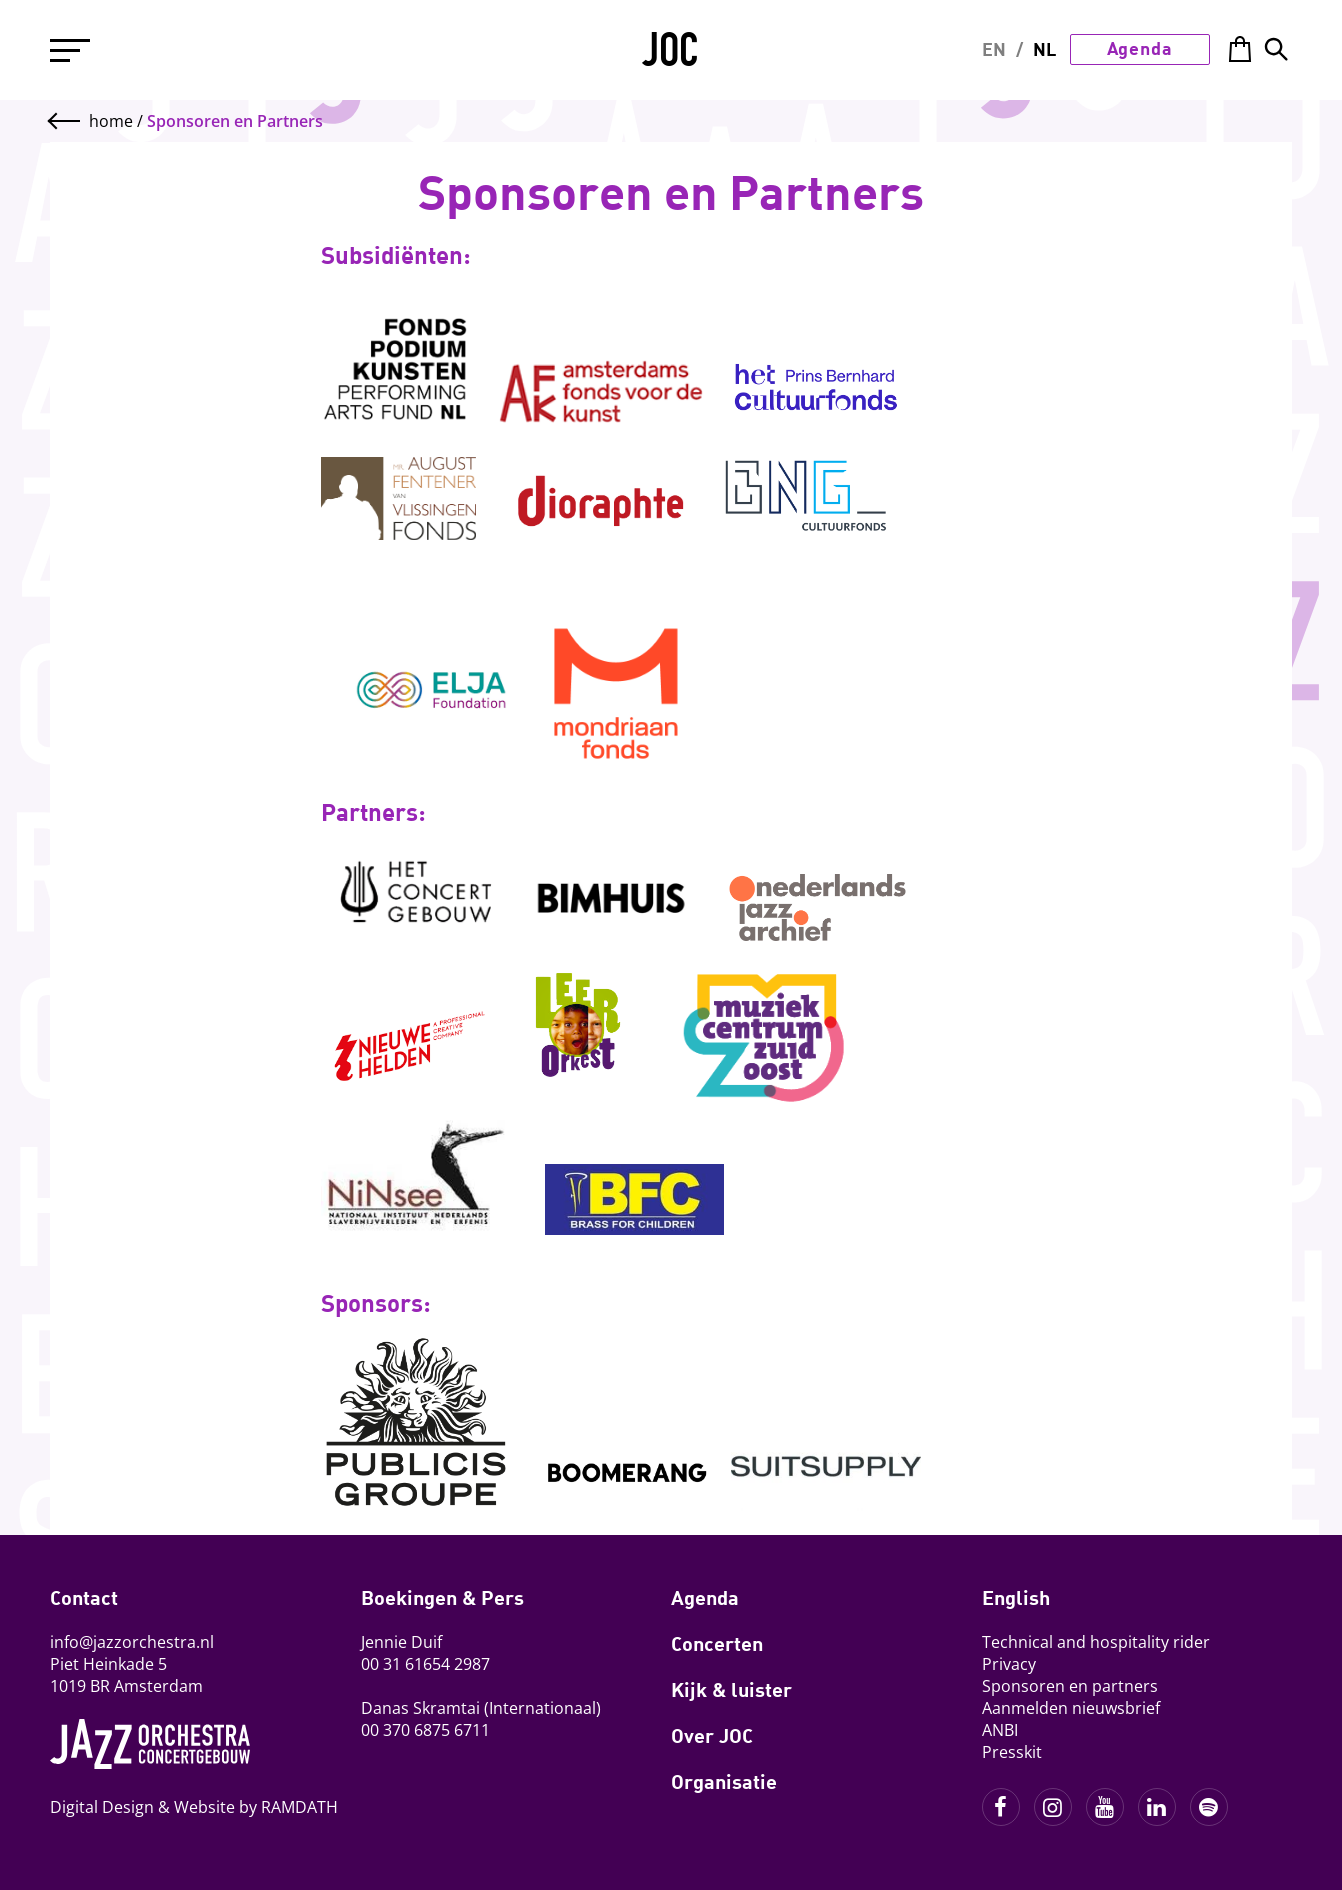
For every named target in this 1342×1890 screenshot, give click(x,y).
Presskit (1012, 1752)
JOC (671, 56)
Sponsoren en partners (1070, 1686)
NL (1044, 49)
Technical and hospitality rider (1096, 1642)
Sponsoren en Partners (235, 121)
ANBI (1000, 1730)
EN (994, 49)
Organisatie (724, 1781)
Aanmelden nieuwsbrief (1071, 1708)
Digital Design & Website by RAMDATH (194, 1807)
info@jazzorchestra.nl (132, 1642)
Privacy (1009, 1664)
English (1016, 1597)
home (111, 121)
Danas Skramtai (420, 1708)
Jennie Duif (401, 1642)
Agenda (1140, 48)
